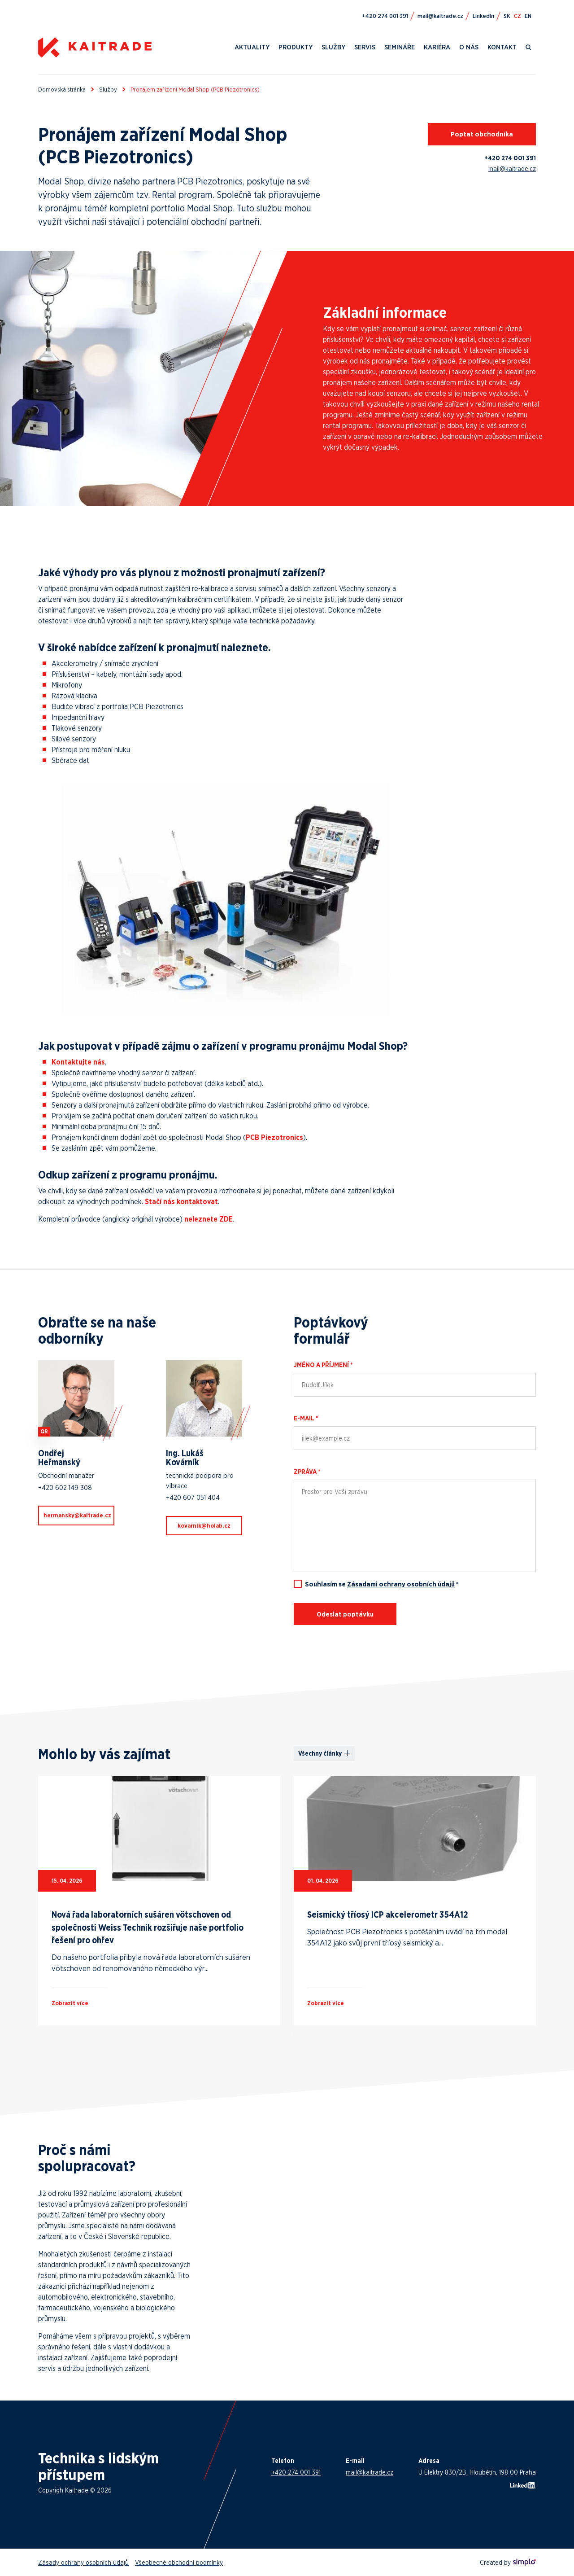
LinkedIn (483, 15)
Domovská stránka (62, 89)
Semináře (399, 47)
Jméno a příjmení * (323, 1365)
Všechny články (320, 1753)
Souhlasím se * (382, 1584)
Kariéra (437, 47)
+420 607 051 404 (193, 1497)
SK (507, 15)
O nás (468, 47)
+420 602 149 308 (65, 1487)
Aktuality (252, 47)
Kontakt (502, 47)
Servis (364, 47)
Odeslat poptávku (345, 1614)
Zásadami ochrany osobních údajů (401, 1584)
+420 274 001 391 (510, 158)
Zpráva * (307, 1472)
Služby (333, 47)
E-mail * (306, 1418)
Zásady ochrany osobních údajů (83, 2562)
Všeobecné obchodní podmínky (179, 2562)
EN (528, 15)
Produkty (295, 47)
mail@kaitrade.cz (512, 168)
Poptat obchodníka (482, 134)
